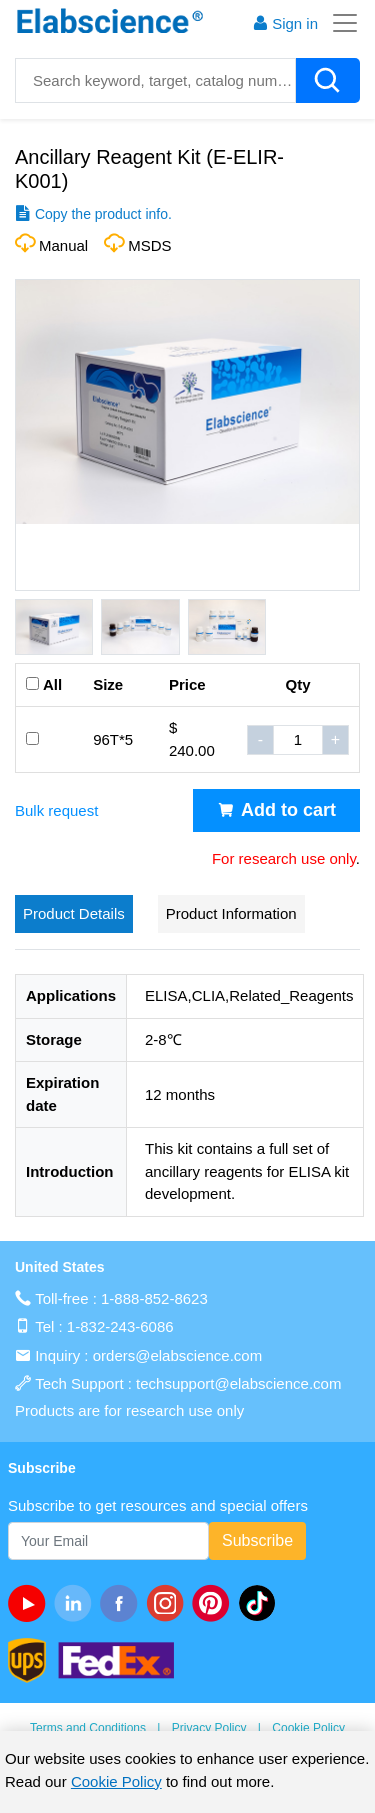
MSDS (149, 245)
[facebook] (123, 1603)
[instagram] (169, 1603)
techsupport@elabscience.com (238, 1383)
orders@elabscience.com (177, 1355)
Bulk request (56, 810)
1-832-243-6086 (120, 1326)
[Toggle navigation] (339, 23)
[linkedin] (77, 1603)
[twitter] (261, 1603)
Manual (63, 245)
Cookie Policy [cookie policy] (116, 1781)
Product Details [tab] (74, 913)
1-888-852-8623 (154, 1298)
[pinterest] (215, 1603)
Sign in (285, 23)
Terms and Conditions (88, 1728)
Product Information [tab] (231, 913)
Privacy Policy (209, 1728)
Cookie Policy (308, 1728)
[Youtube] (31, 1603)
